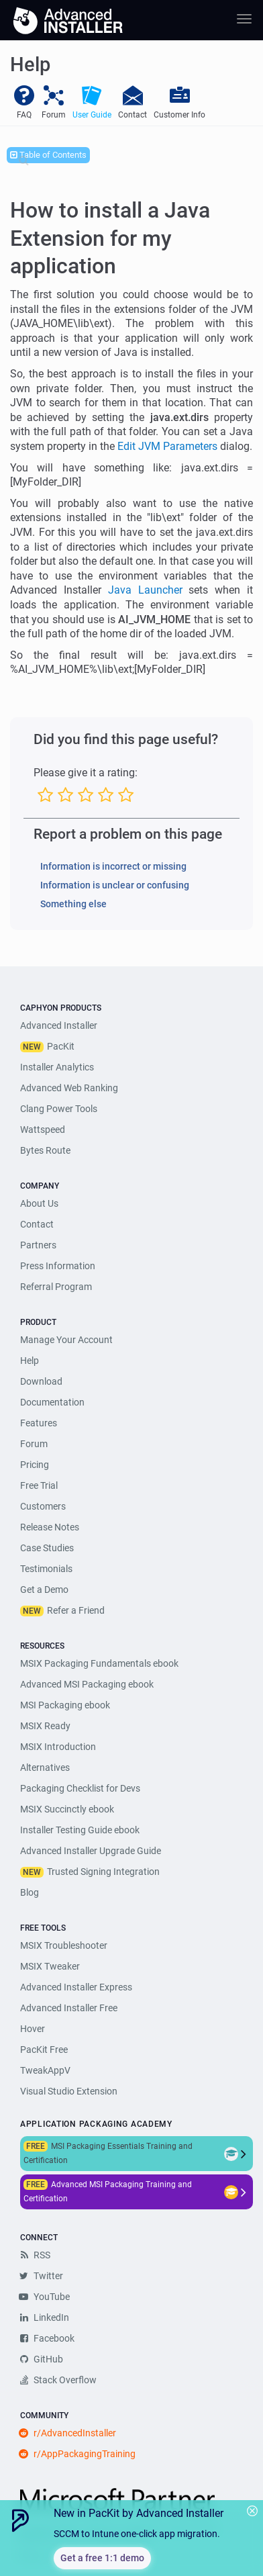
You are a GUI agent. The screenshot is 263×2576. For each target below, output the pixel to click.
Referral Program (56, 1286)
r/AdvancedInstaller (68, 2433)
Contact (37, 1224)
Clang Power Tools (58, 1108)
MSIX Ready (45, 1725)
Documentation (52, 1402)
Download (41, 1381)
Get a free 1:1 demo (102, 2557)
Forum (34, 1443)
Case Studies (47, 1548)
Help (29, 1360)
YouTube (45, 2296)
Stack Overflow (58, 2380)
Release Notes (49, 1527)
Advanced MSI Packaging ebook (87, 1684)
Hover (32, 2028)
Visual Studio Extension (68, 2091)
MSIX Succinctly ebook (67, 1809)
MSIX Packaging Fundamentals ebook (99, 1663)
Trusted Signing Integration (103, 1871)
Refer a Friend (76, 1610)
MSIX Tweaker (50, 1966)
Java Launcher (145, 590)
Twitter (41, 2275)
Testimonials (46, 1568)
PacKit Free (44, 2049)
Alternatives (45, 1767)
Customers (43, 1506)
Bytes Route (45, 1150)
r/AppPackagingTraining (78, 2453)
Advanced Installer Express (76, 1987)
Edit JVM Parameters (167, 446)
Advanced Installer (58, 1025)
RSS (35, 2255)
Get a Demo (44, 1589)
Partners (38, 1245)
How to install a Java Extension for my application (110, 238)
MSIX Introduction (58, 1746)
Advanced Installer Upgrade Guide (90, 1850)
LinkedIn (44, 2317)
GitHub (41, 2359)
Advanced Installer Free (68, 2008)
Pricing (34, 1464)
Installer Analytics (57, 1067)
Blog (29, 1892)
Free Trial (39, 1485)
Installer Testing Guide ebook (80, 1830)
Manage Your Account (66, 1339)
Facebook (47, 2338)
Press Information (57, 1265)
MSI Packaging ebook (65, 1705)
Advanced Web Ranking (69, 1088)
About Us (39, 1203)
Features (38, 1423)
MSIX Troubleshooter (63, 1945)
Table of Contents (48, 155)
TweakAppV (45, 2070)
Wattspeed (42, 1129)
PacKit (60, 1046)
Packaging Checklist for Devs (80, 1788)
